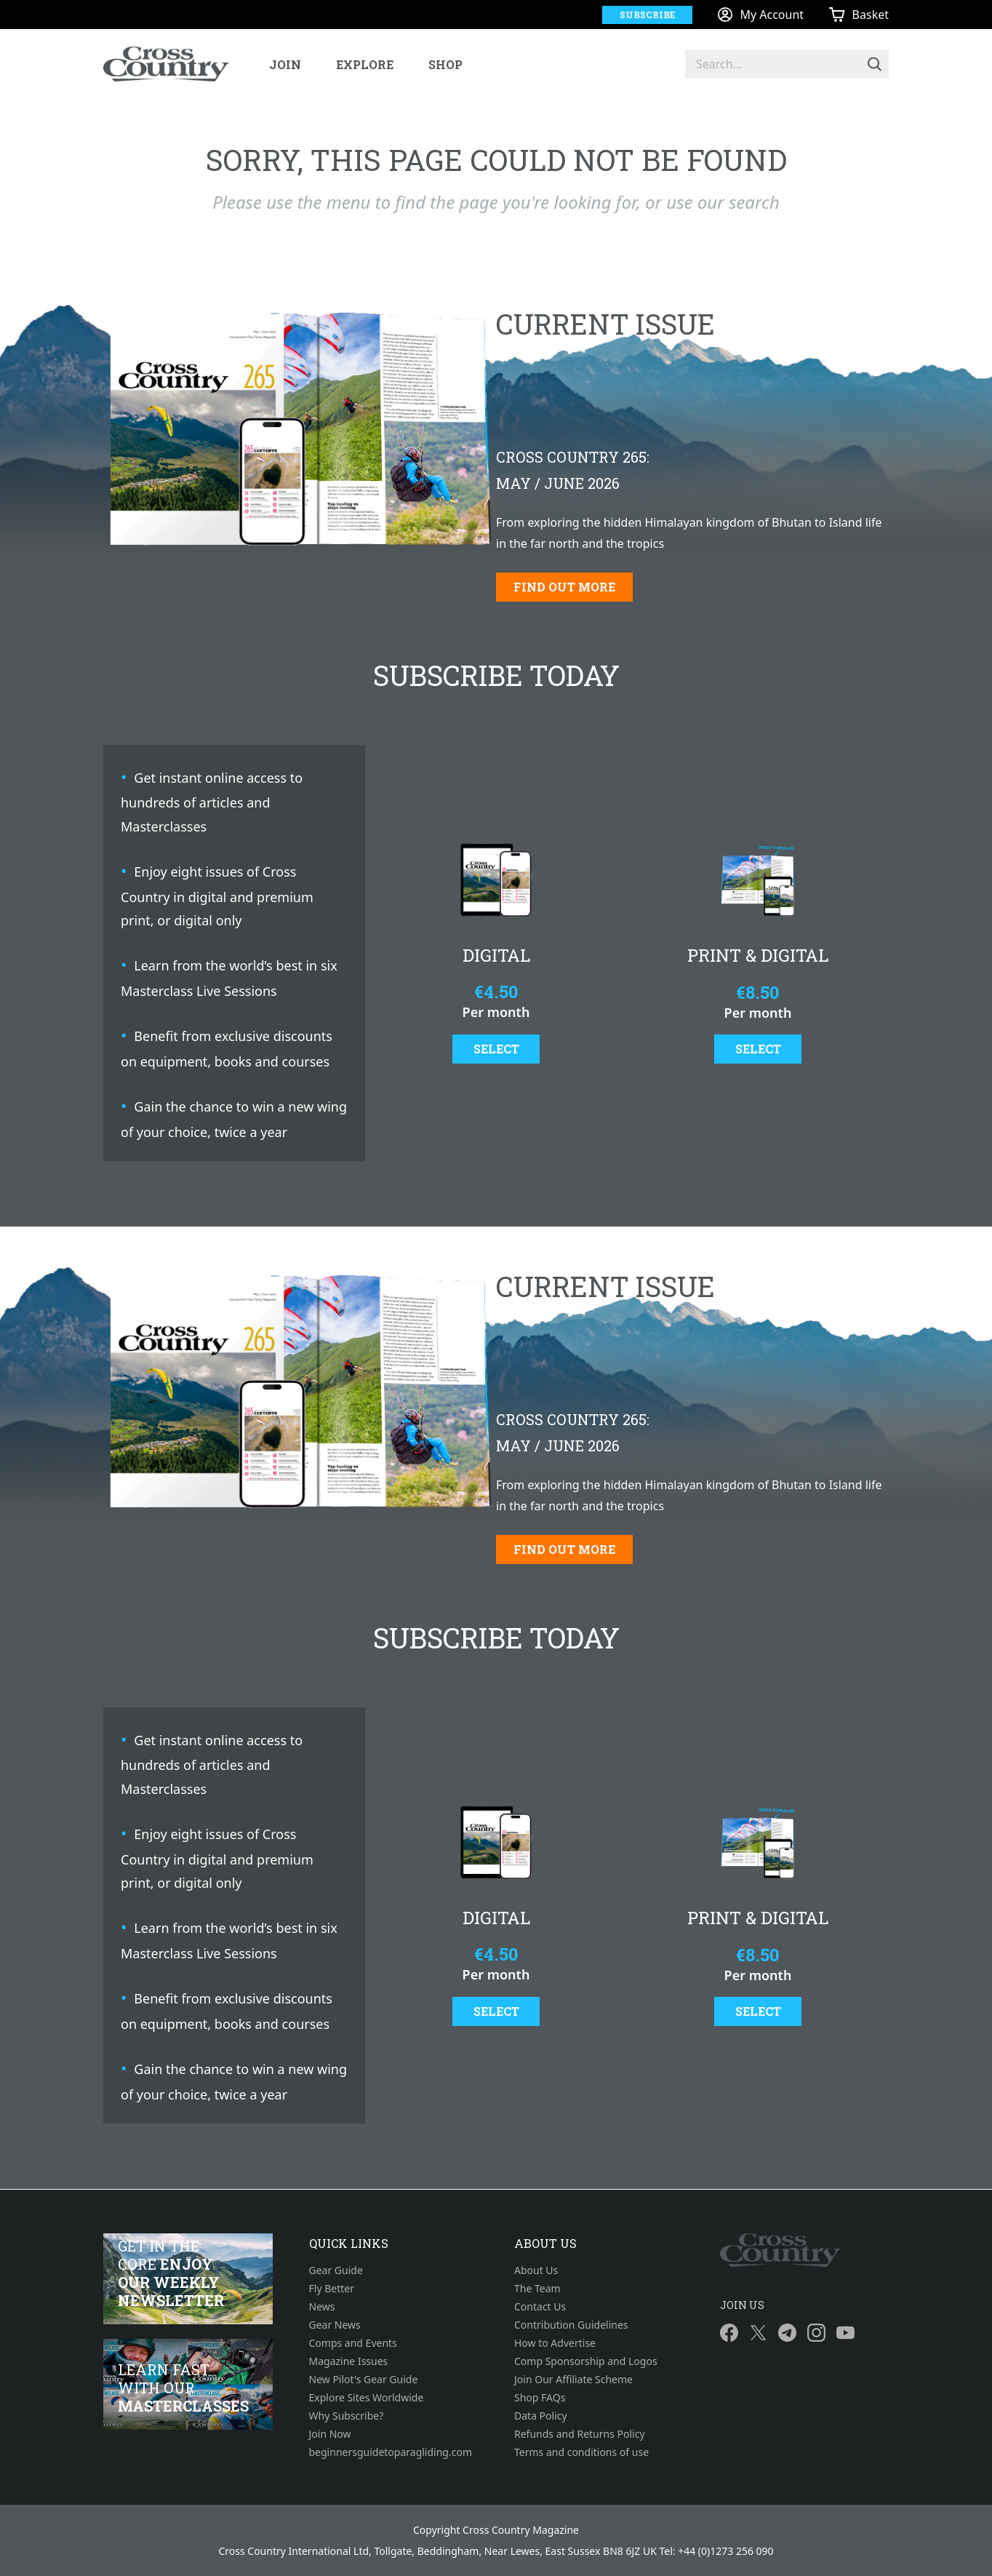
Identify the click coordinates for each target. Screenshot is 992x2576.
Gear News (335, 2325)
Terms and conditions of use (581, 2452)
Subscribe (647, 14)
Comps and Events (353, 2343)
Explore (364, 64)
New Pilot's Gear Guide (363, 2379)
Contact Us (540, 2306)
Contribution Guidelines (571, 2325)
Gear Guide (336, 2270)
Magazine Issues (348, 2361)
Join (285, 64)
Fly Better (331, 2288)
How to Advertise (555, 2343)
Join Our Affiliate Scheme (573, 2379)
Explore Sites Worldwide (366, 2397)
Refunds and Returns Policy (579, 2434)
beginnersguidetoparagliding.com (391, 2452)
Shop (445, 64)
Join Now (330, 2434)
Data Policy (540, 2416)
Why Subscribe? (346, 2416)
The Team (537, 2288)
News (322, 2306)
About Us (536, 2270)
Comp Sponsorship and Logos (585, 2361)
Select (496, 1048)
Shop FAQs (539, 2397)
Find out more (564, 586)
